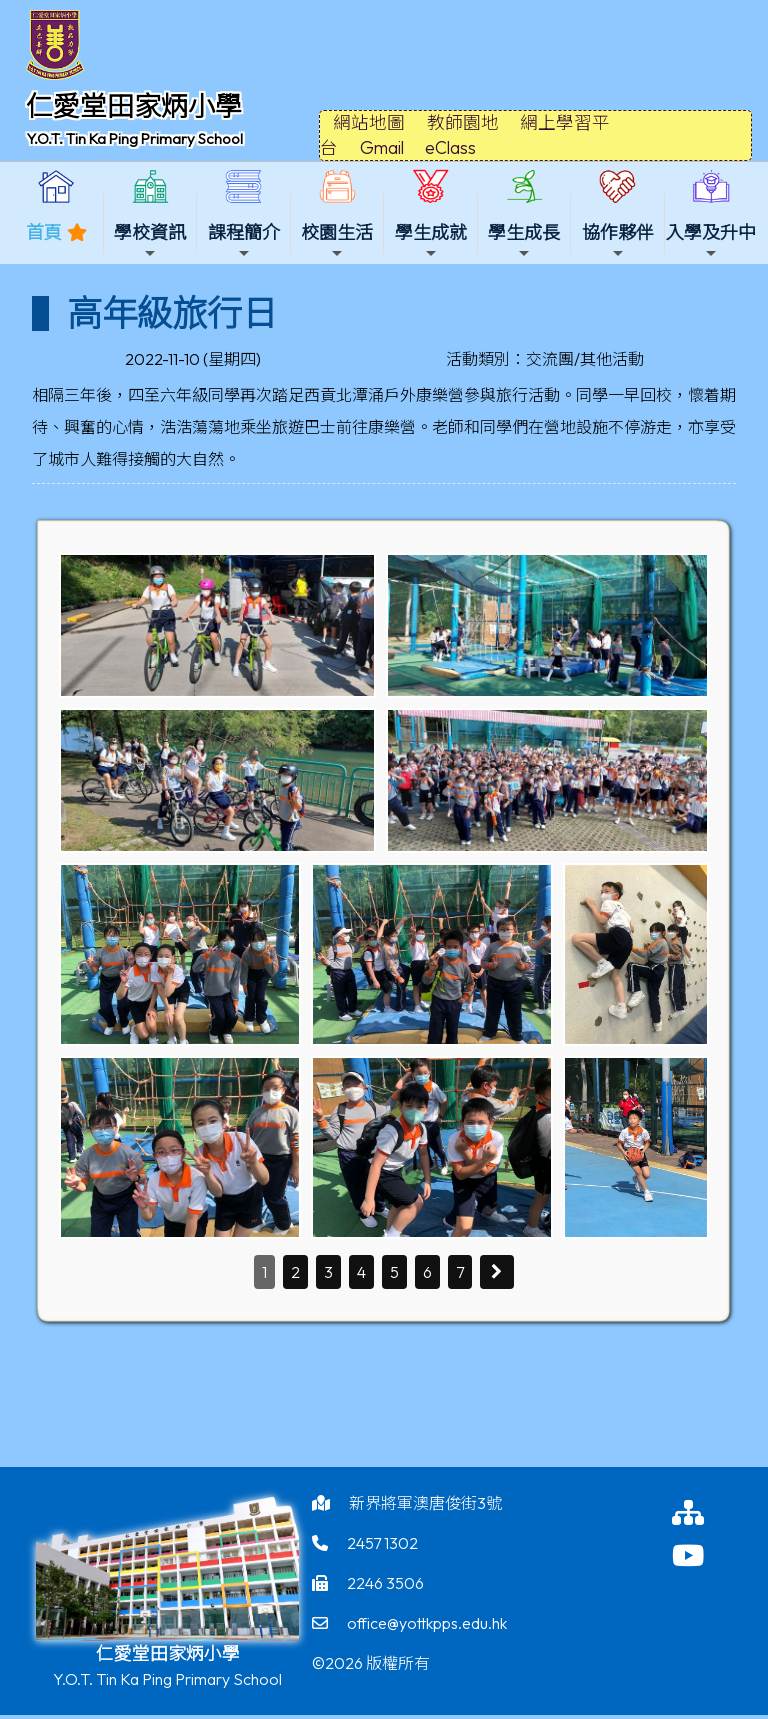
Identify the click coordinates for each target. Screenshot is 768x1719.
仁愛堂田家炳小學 (134, 106)
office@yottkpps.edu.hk (427, 1623)
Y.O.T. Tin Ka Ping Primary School (134, 138)
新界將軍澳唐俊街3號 (425, 1503)
